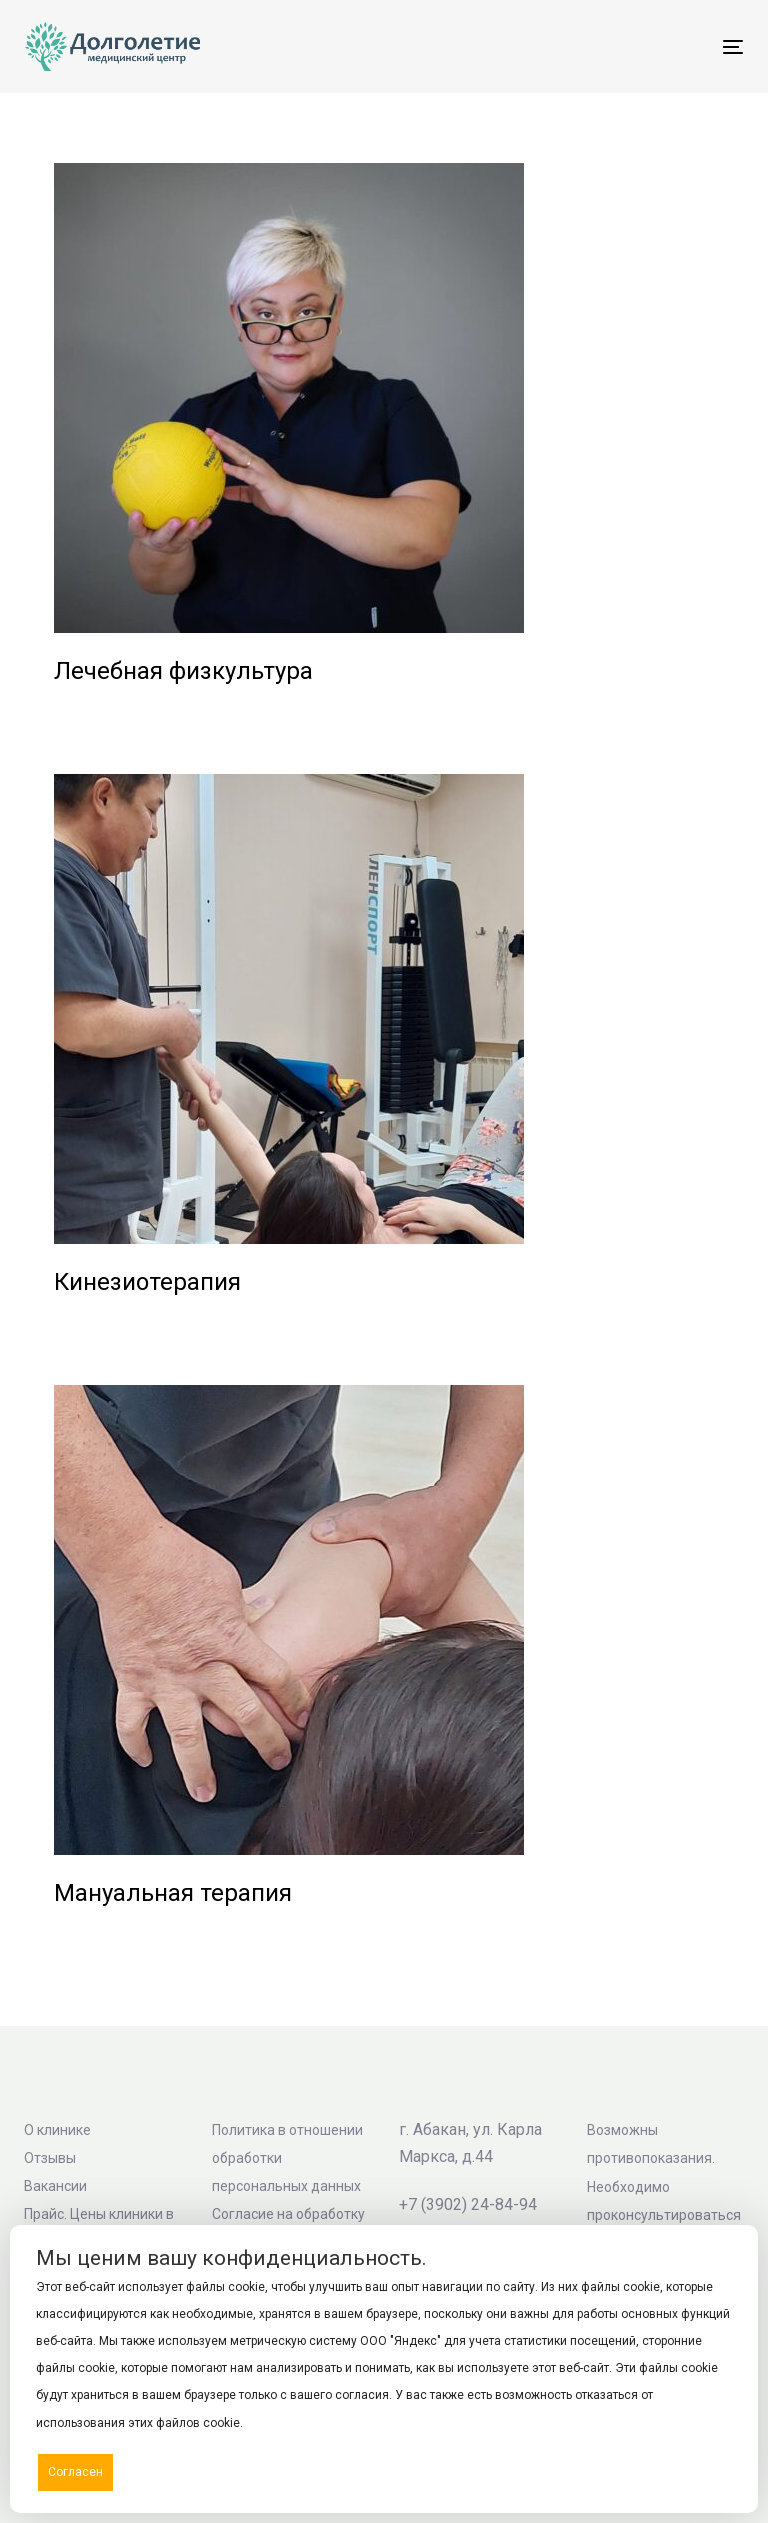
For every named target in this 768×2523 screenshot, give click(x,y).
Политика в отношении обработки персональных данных (287, 2158)
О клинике (57, 2130)
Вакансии (55, 2186)
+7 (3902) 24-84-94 (468, 2204)
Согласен (75, 2472)
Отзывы (50, 2158)
